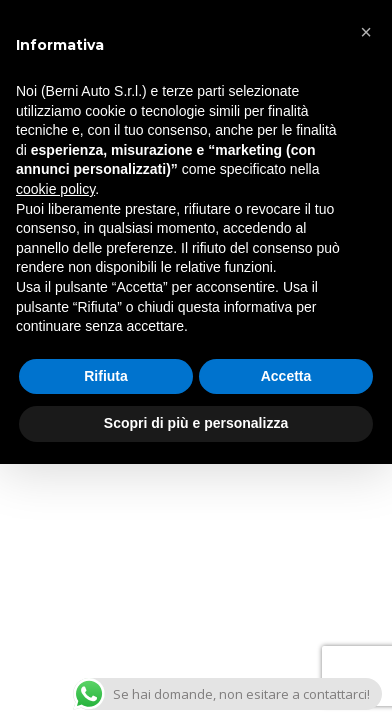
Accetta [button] (286, 376)
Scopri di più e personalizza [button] (196, 423)
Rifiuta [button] (106, 376)
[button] (366, 32)
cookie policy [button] (55, 189)
